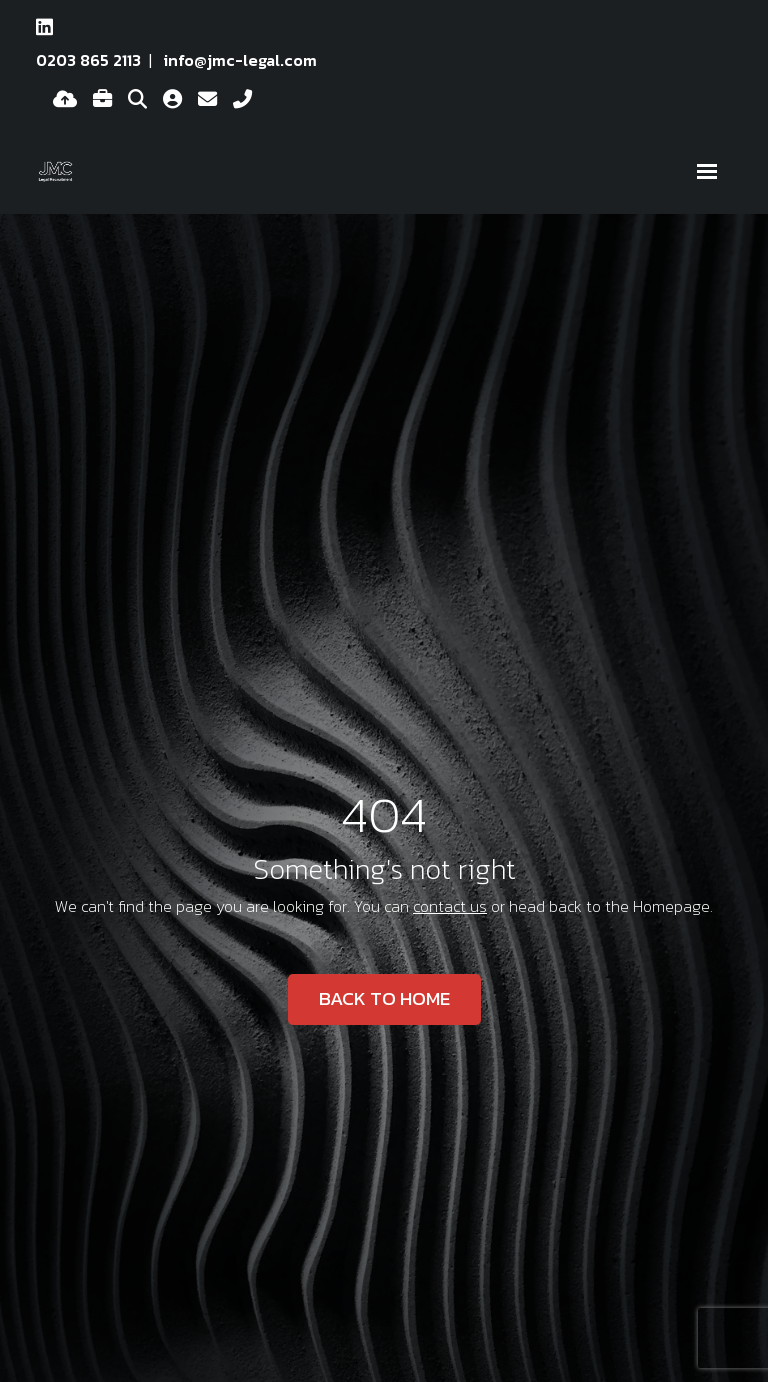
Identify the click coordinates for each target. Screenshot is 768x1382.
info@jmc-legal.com (240, 60)
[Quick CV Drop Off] (65, 100)
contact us (450, 906)
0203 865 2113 (88, 60)
